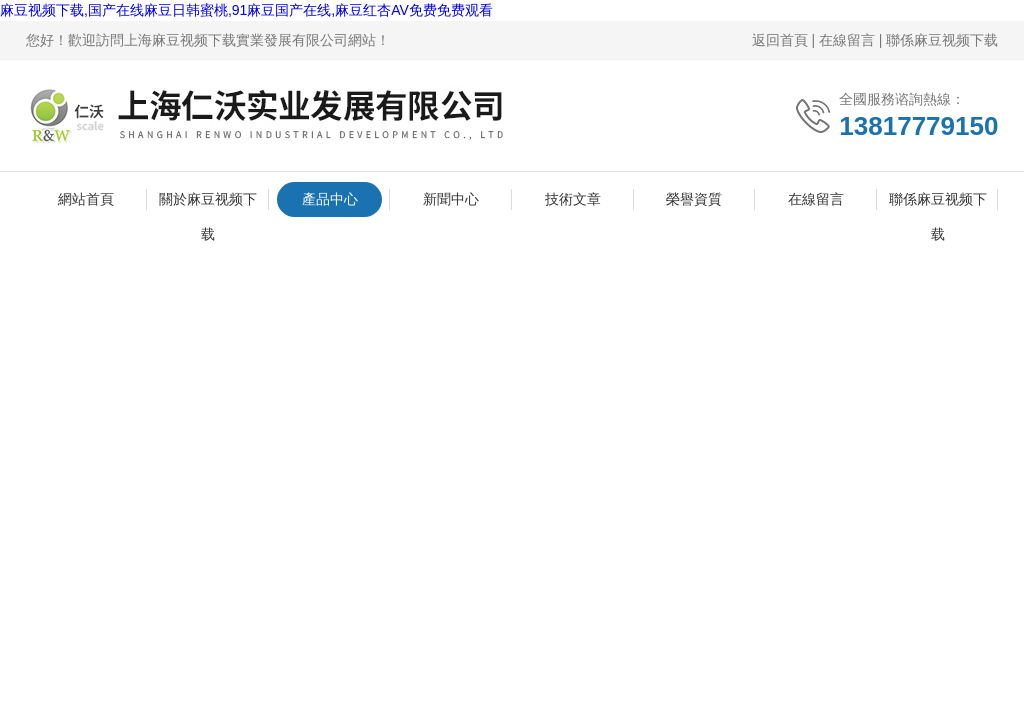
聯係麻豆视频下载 (942, 40)
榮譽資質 (694, 199)
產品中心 (330, 199)
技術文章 (573, 199)
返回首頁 (780, 40)
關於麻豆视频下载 (208, 204)
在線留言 (847, 40)
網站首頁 (86, 199)
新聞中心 (451, 199)
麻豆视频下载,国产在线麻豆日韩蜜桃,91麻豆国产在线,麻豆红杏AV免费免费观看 (246, 10)
